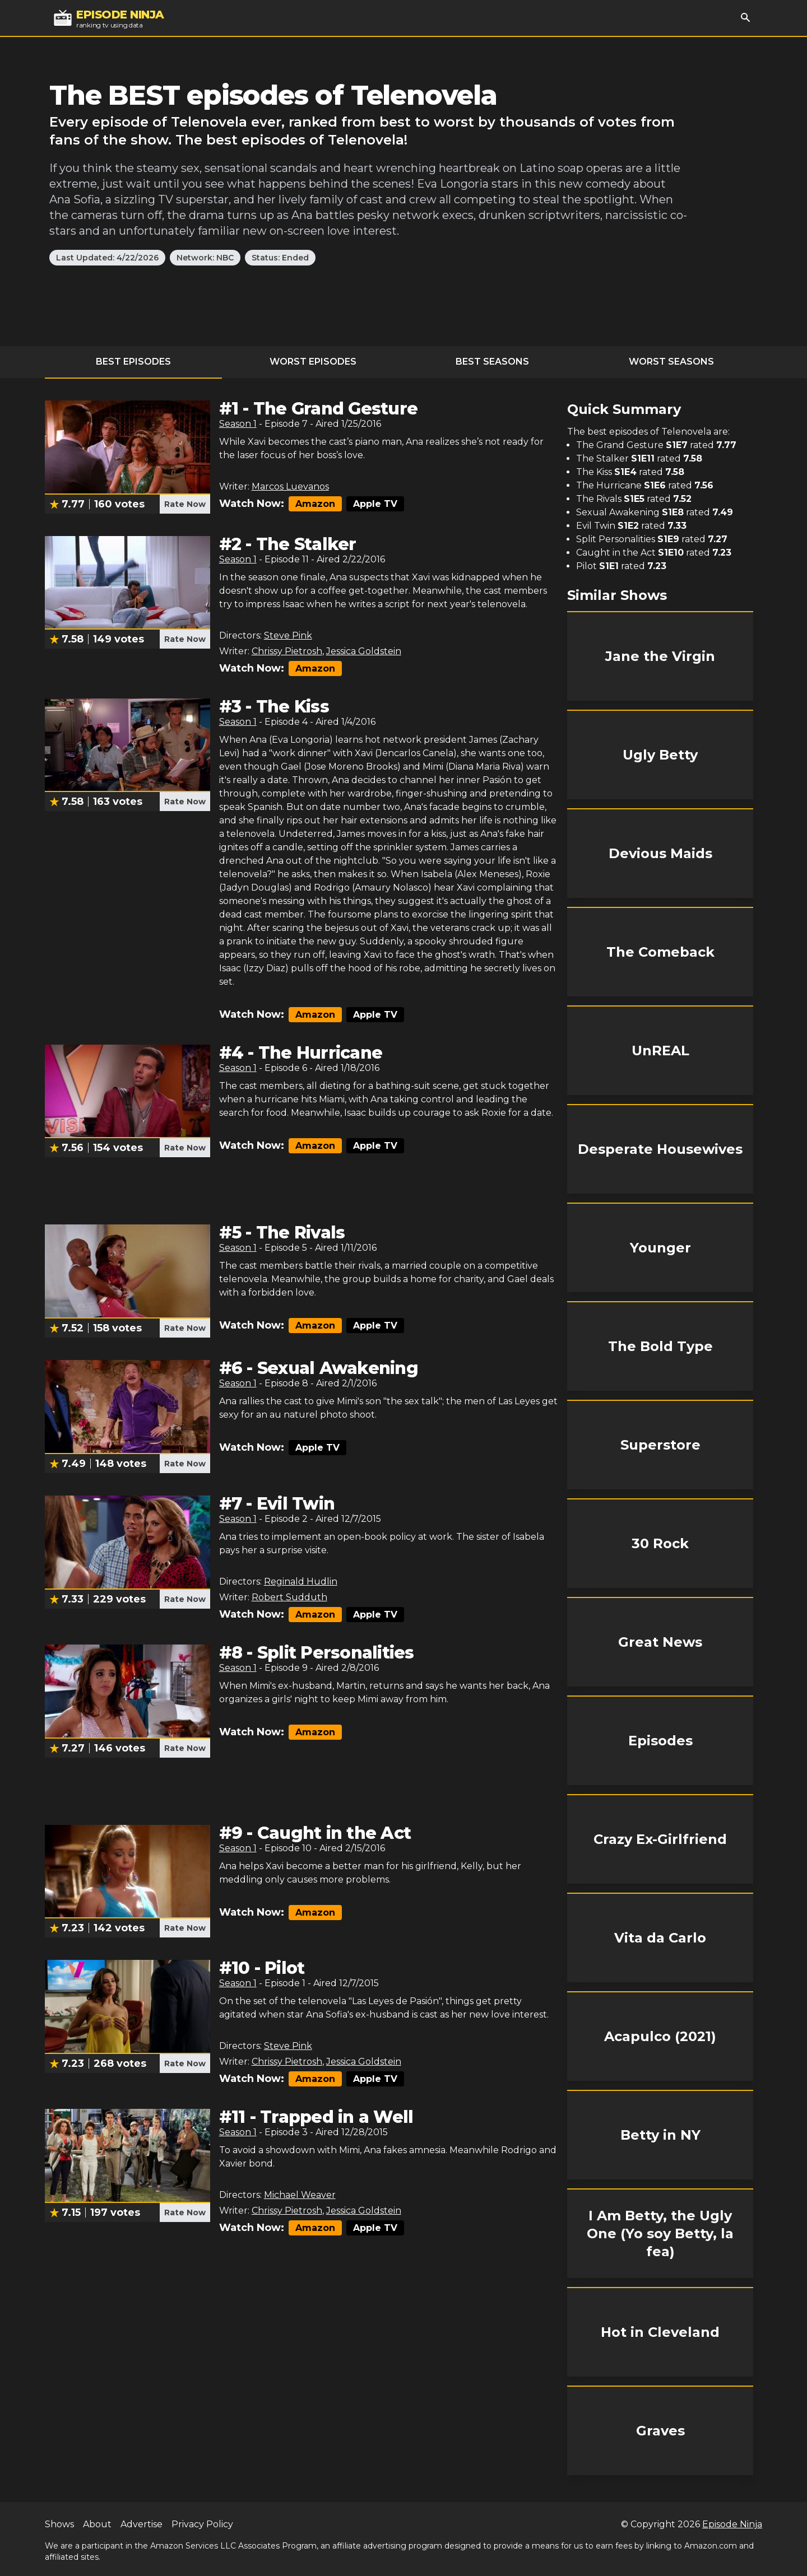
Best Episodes (133, 361)
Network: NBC (205, 258)
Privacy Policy (202, 2524)
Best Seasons (492, 361)
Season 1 (238, 423)
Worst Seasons (671, 361)
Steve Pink (288, 635)
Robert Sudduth (289, 1597)
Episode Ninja (732, 2524)
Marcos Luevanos (290, 486)
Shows (59, 2524)
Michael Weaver (300, 2195)
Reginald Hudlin (300, 1581)
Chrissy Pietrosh (287, 651)
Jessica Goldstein (363, 651)
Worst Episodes (313, 361)
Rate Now (185, 504)
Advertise (141, 2524)
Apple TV (375, 504)
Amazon (315, 504)
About (97, 2524)
